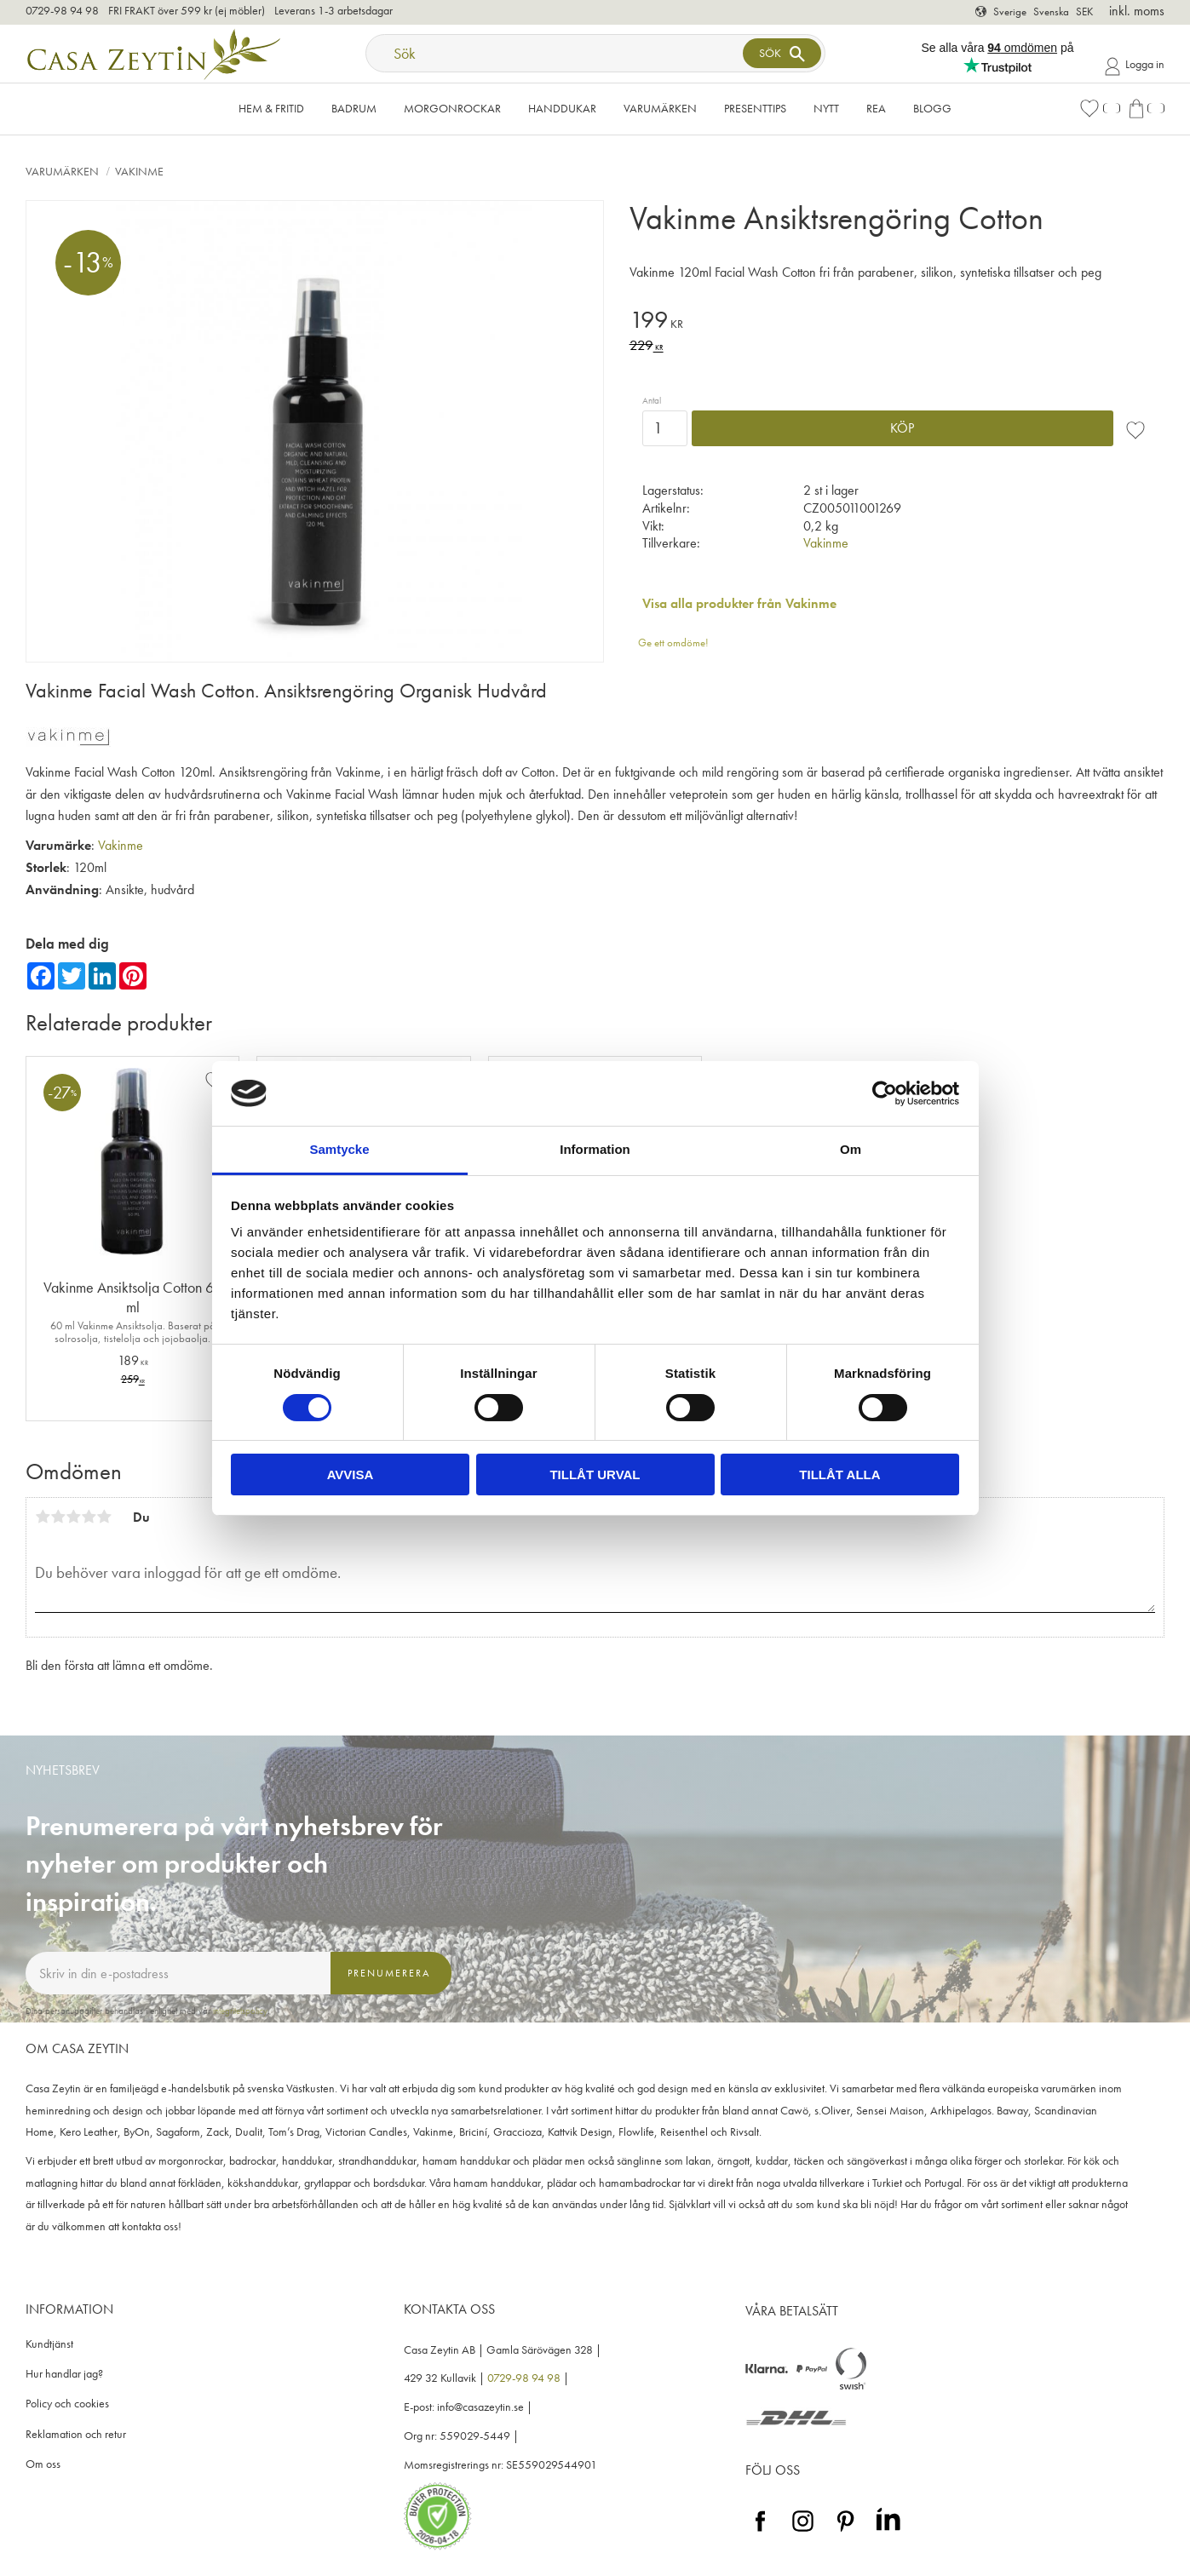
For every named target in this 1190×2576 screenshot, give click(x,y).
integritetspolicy (240, 2011)
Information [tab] (595, 1149)
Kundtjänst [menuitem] (49, 2344)
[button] (1099, 108)
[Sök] (782, 53)
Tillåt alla (839, 1474)
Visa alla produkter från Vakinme (739, 603)
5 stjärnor (104, 1516)
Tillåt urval (594, 1474)
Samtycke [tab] (339, 1149)
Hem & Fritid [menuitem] (271, 108)
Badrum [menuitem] (354, 108)
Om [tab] (850, 1149)
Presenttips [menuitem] (755, 108)
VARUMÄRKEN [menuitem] (660, 108)
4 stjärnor (88, 1516)
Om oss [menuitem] (43, 2464)
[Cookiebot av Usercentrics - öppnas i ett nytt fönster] (884, 1093)
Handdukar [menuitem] (562, 108)
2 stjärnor (58, 1516)
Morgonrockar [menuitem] (452, 108)
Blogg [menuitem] (932, 108)
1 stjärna (42, 1516)
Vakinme (825, 543)
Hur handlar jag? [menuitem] (64, 2374)
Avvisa (350, 1474)
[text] (896, 322)
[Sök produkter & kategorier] (556, 53)
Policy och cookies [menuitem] (67, 2403)
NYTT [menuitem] (826, 108)
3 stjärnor (73, 1516)
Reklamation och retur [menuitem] (76, 2434)
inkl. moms (1136, 11)
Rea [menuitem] (876, 108)
